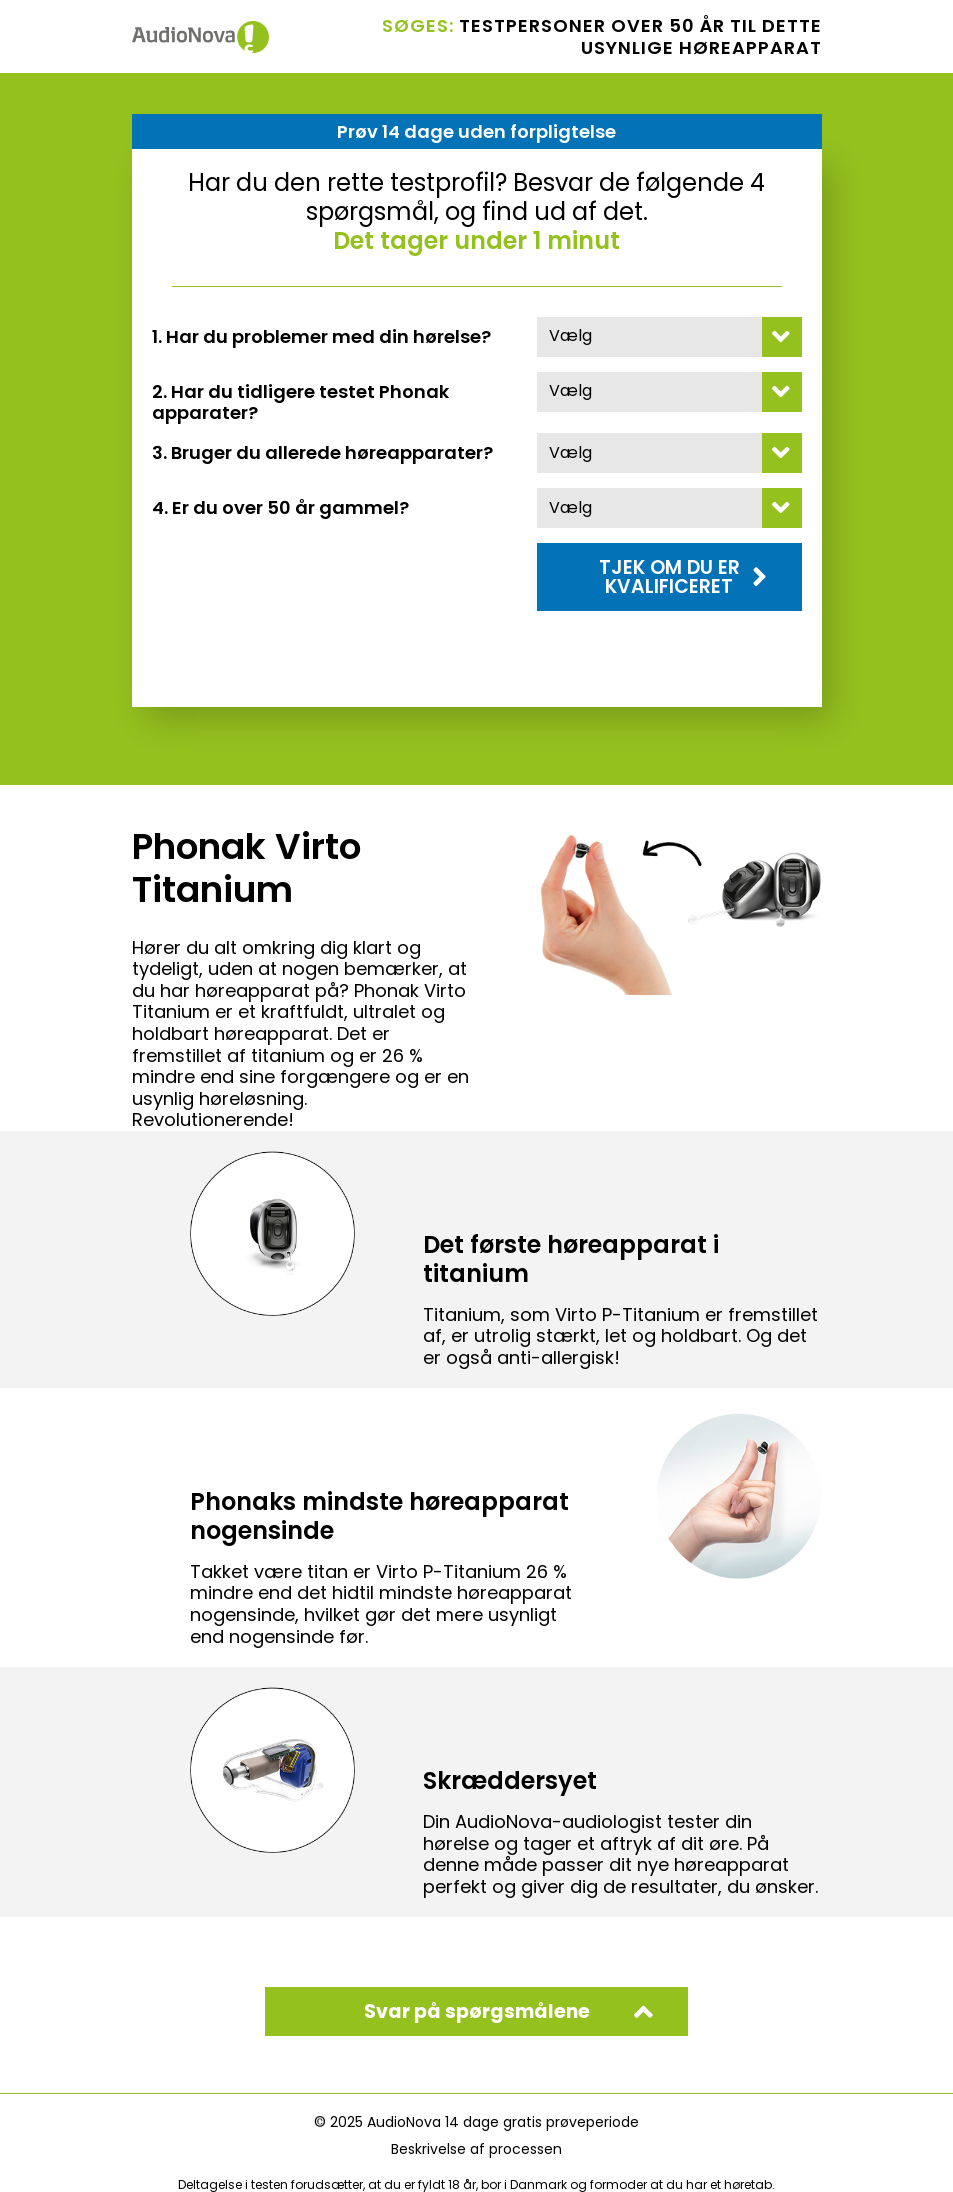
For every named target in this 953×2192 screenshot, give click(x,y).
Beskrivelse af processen (476, 2149)
